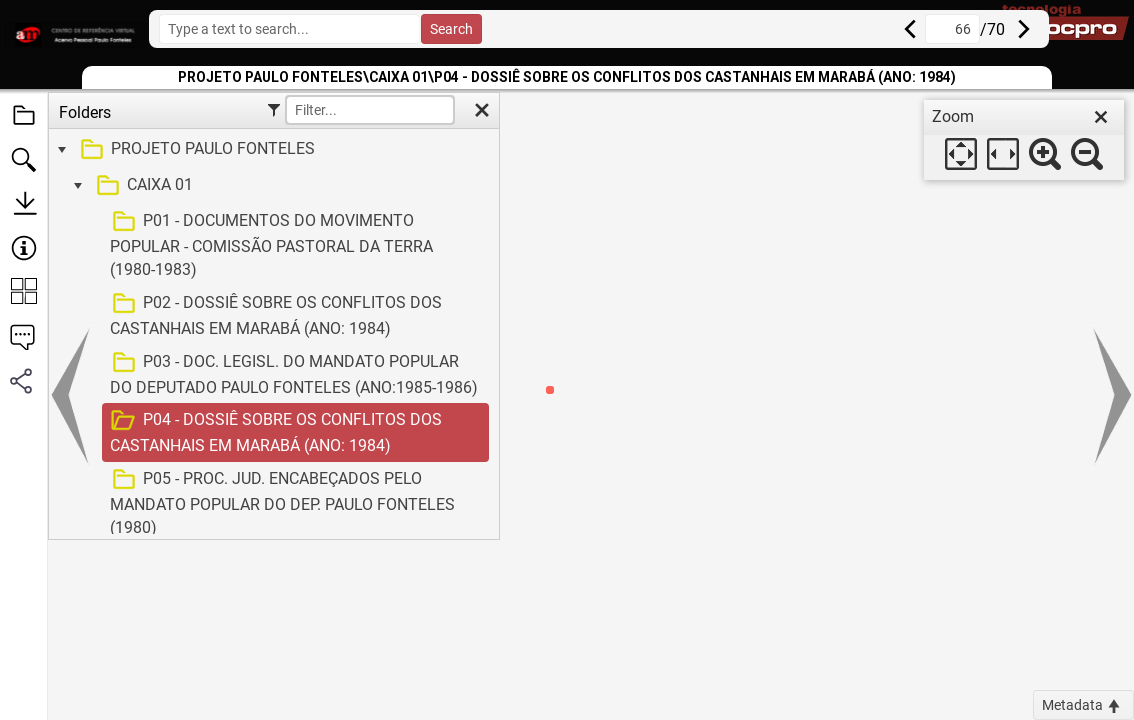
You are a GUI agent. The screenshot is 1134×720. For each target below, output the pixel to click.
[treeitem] (271, 150)
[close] (1101, 117)
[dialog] (1024, 140)
